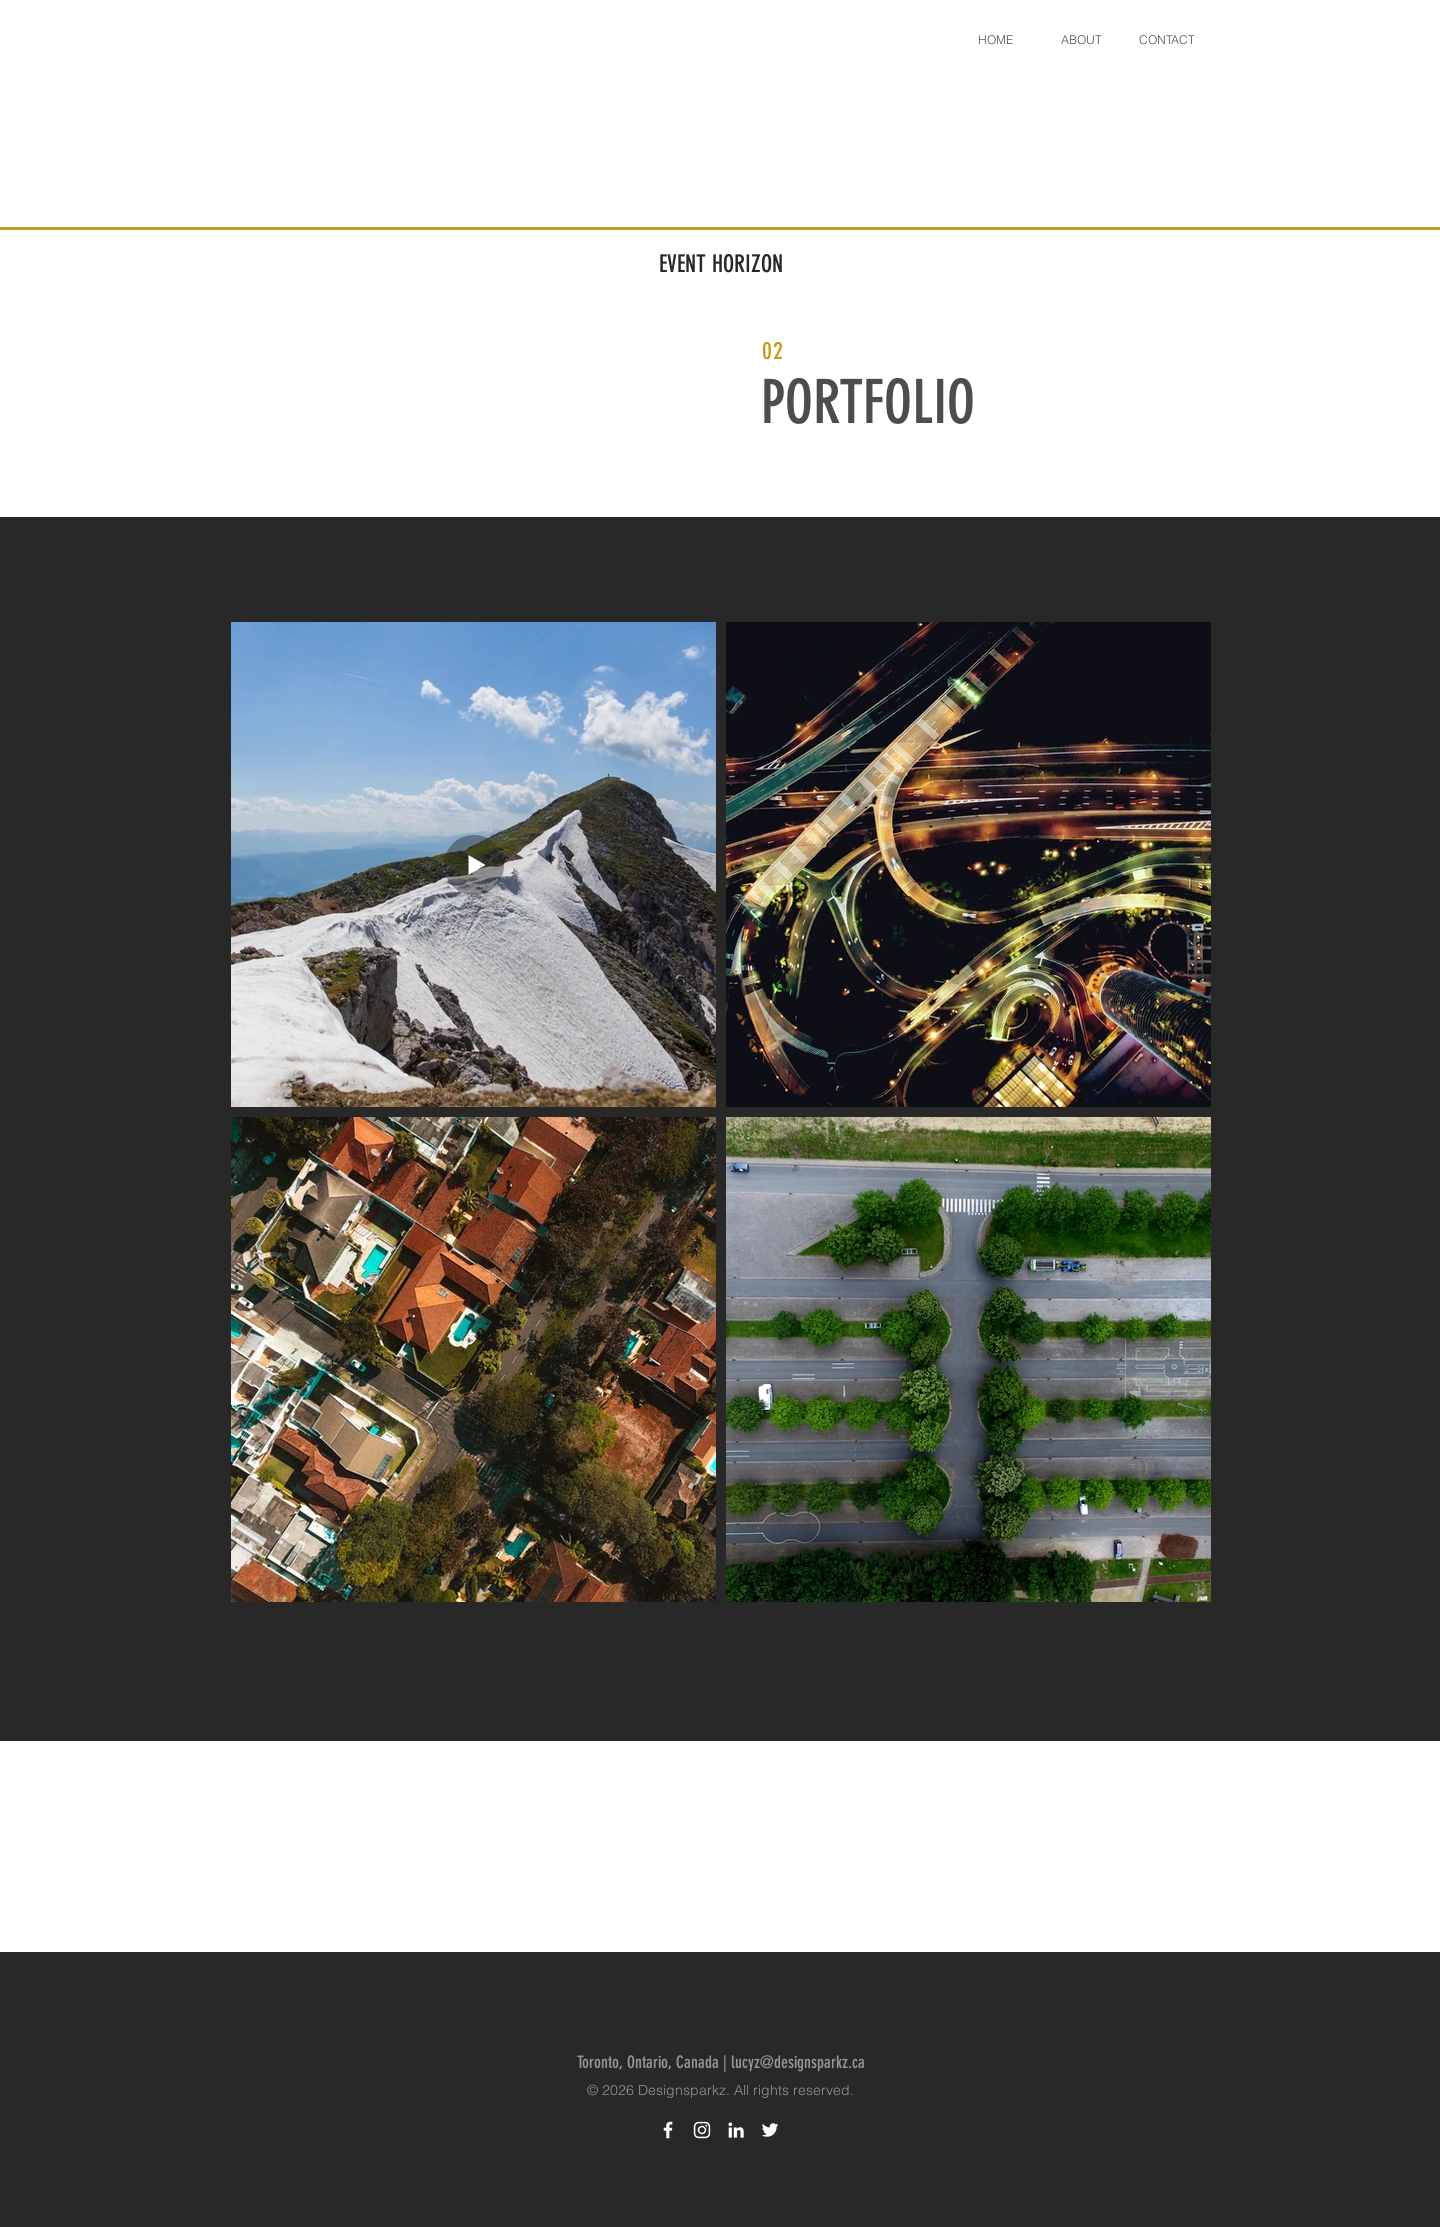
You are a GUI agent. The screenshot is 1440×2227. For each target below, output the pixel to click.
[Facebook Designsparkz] (668, 2130)
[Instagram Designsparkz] (702, 2130)
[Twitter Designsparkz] (770, 2130)
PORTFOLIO (868, 402)
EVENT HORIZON (721, 264)
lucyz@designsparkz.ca (798, 2062)
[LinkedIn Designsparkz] (736, 2130)
